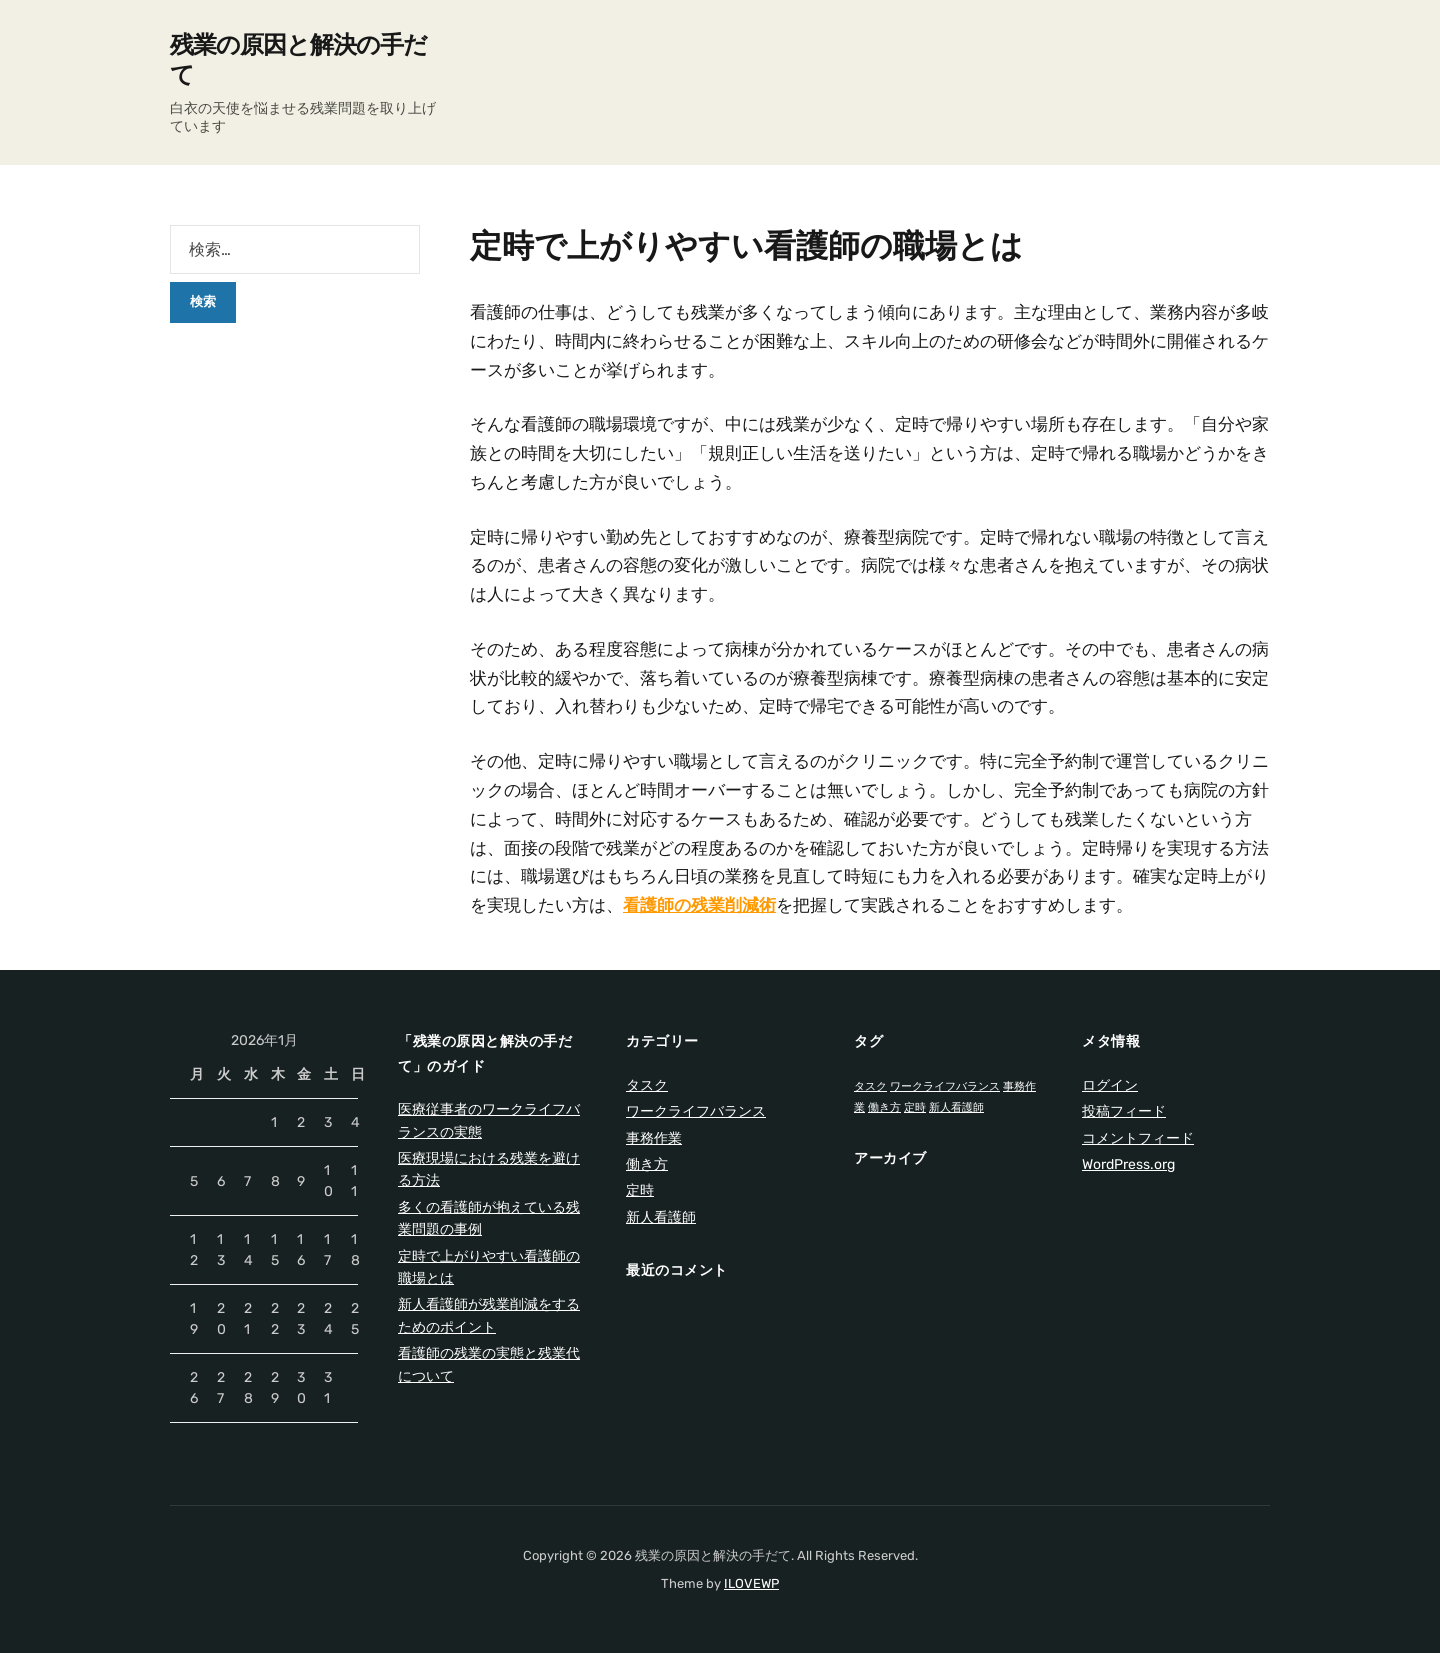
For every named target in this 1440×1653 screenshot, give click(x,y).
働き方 (647, 1164)
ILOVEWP (751, 1583)
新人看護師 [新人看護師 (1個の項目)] (956, 1107)
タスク (647, 1085)
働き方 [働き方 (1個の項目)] (884, 1107)
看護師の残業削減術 (699, 905)
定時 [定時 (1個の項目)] (915, 1107)
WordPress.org (1128, 1164)
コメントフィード (1138, 1138)
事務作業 (654, 1138)
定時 (640, 1190)
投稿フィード (1124, 1111)
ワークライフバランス (696, 1111)
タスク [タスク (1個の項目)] (870, 1086)
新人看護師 (661, 1217)
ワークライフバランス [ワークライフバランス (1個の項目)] (945, 1086)
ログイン (1110, 1085)
